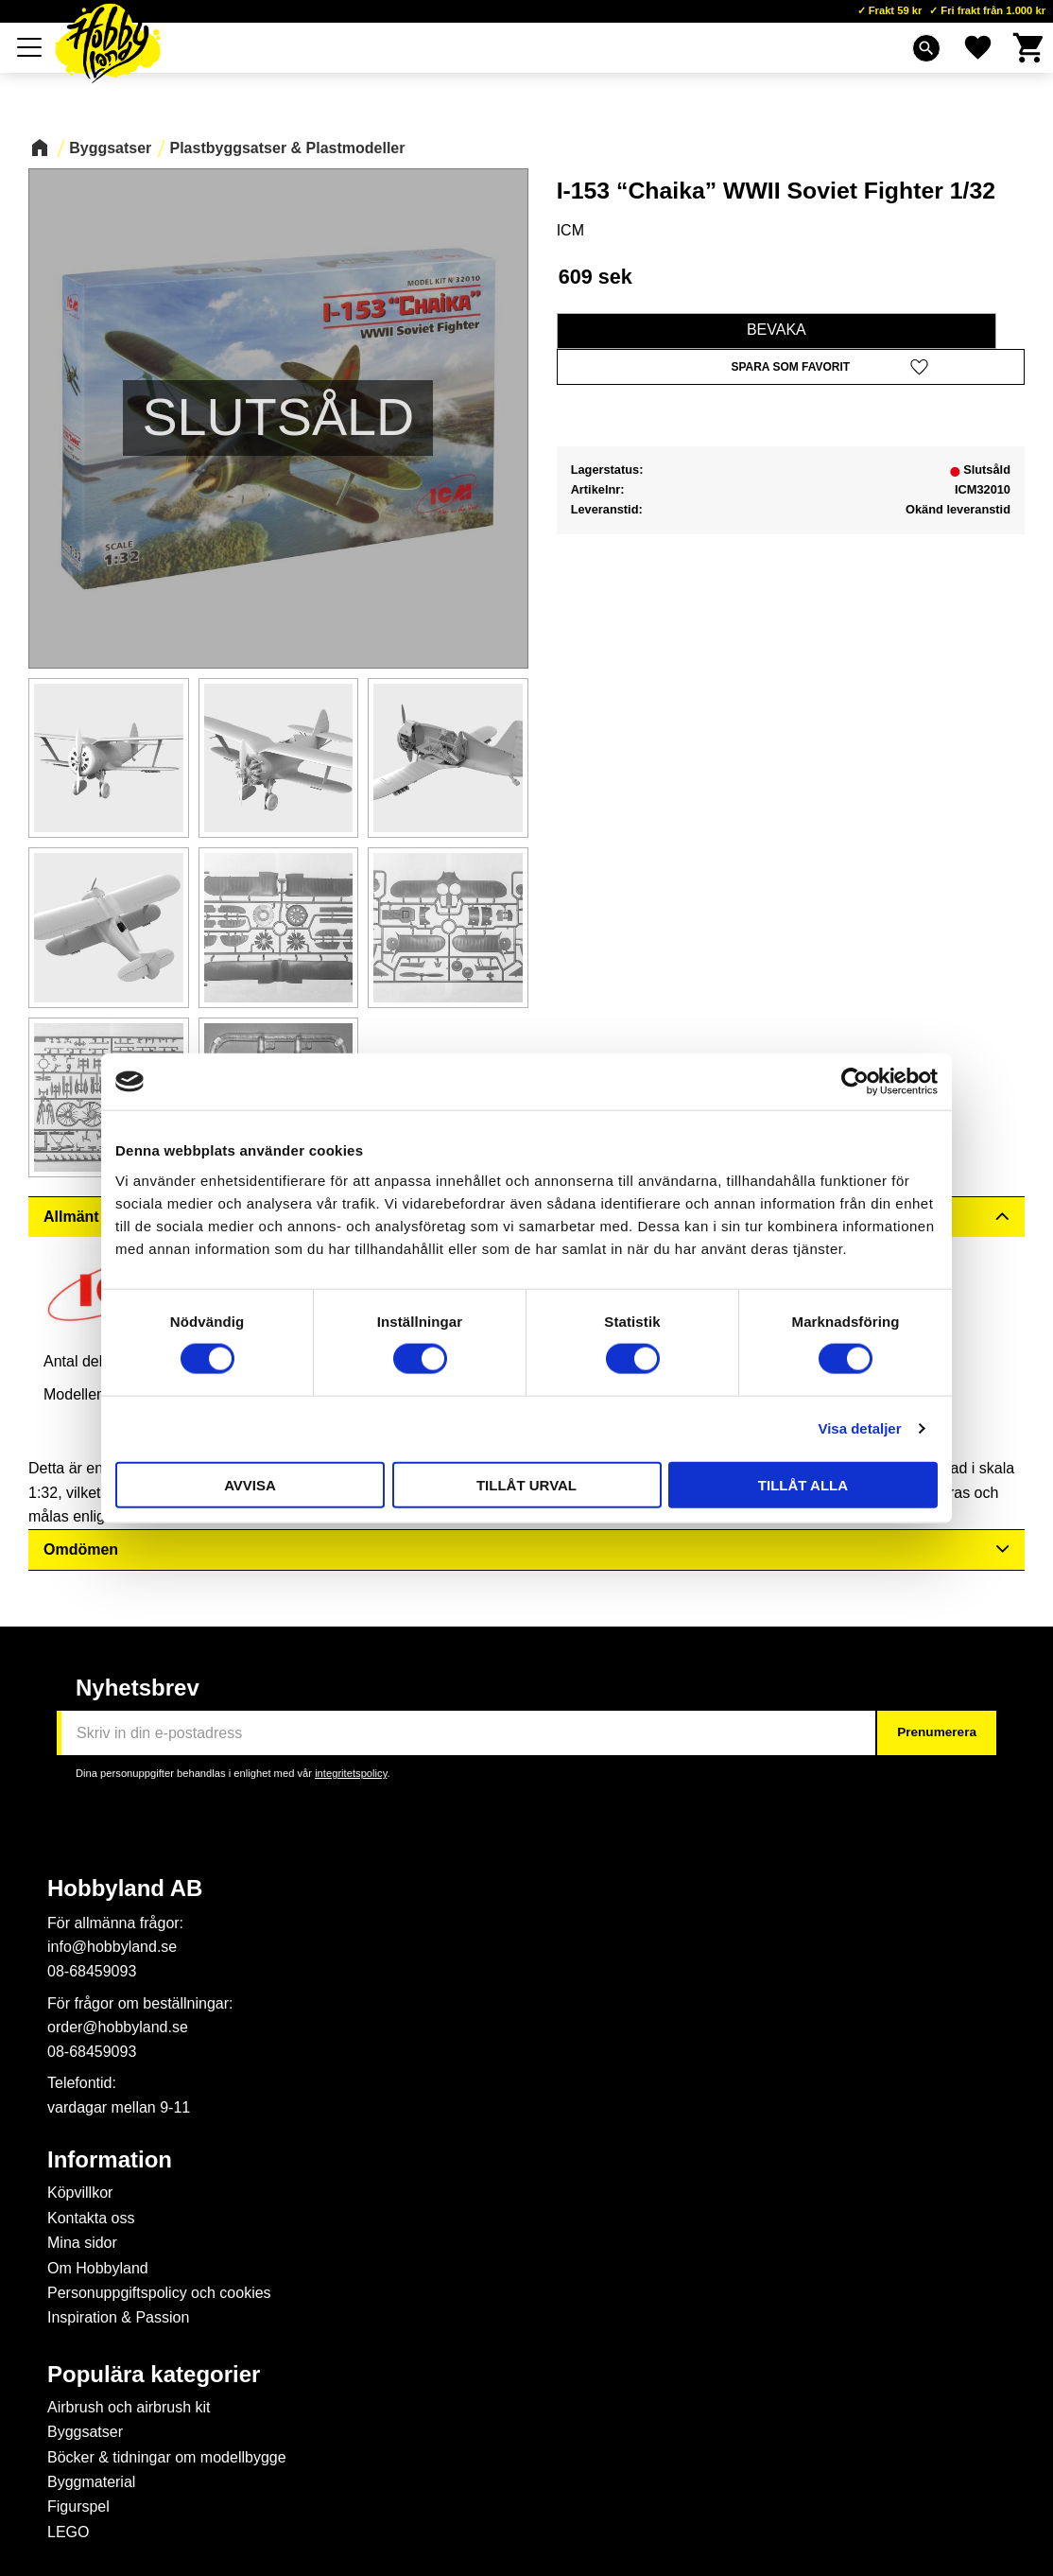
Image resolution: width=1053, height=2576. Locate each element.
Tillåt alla (803, 1484)
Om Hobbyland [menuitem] (97, 2268)
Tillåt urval (526, 1484)
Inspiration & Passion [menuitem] (118, 2317)
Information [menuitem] (109, 2160)
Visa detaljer (859, 1428)
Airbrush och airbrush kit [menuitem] (129, 2407)
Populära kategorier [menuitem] (153, 2374)
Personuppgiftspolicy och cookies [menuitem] (159, 2293)
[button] (791, 367)
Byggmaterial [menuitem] (91, 2482)
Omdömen (80, 1549)
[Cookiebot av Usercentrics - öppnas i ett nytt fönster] (855, 1082)
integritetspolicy (351, 1773)
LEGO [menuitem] (68, 2532)
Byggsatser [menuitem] (85, 2432)
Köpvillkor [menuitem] (79, 2192)
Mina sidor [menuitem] (82, 2243)
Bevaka (776, 330)
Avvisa (250, 1484)
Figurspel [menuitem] (78, 2506)
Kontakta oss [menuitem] (91, 2218)
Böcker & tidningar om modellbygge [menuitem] (166, 2457)
